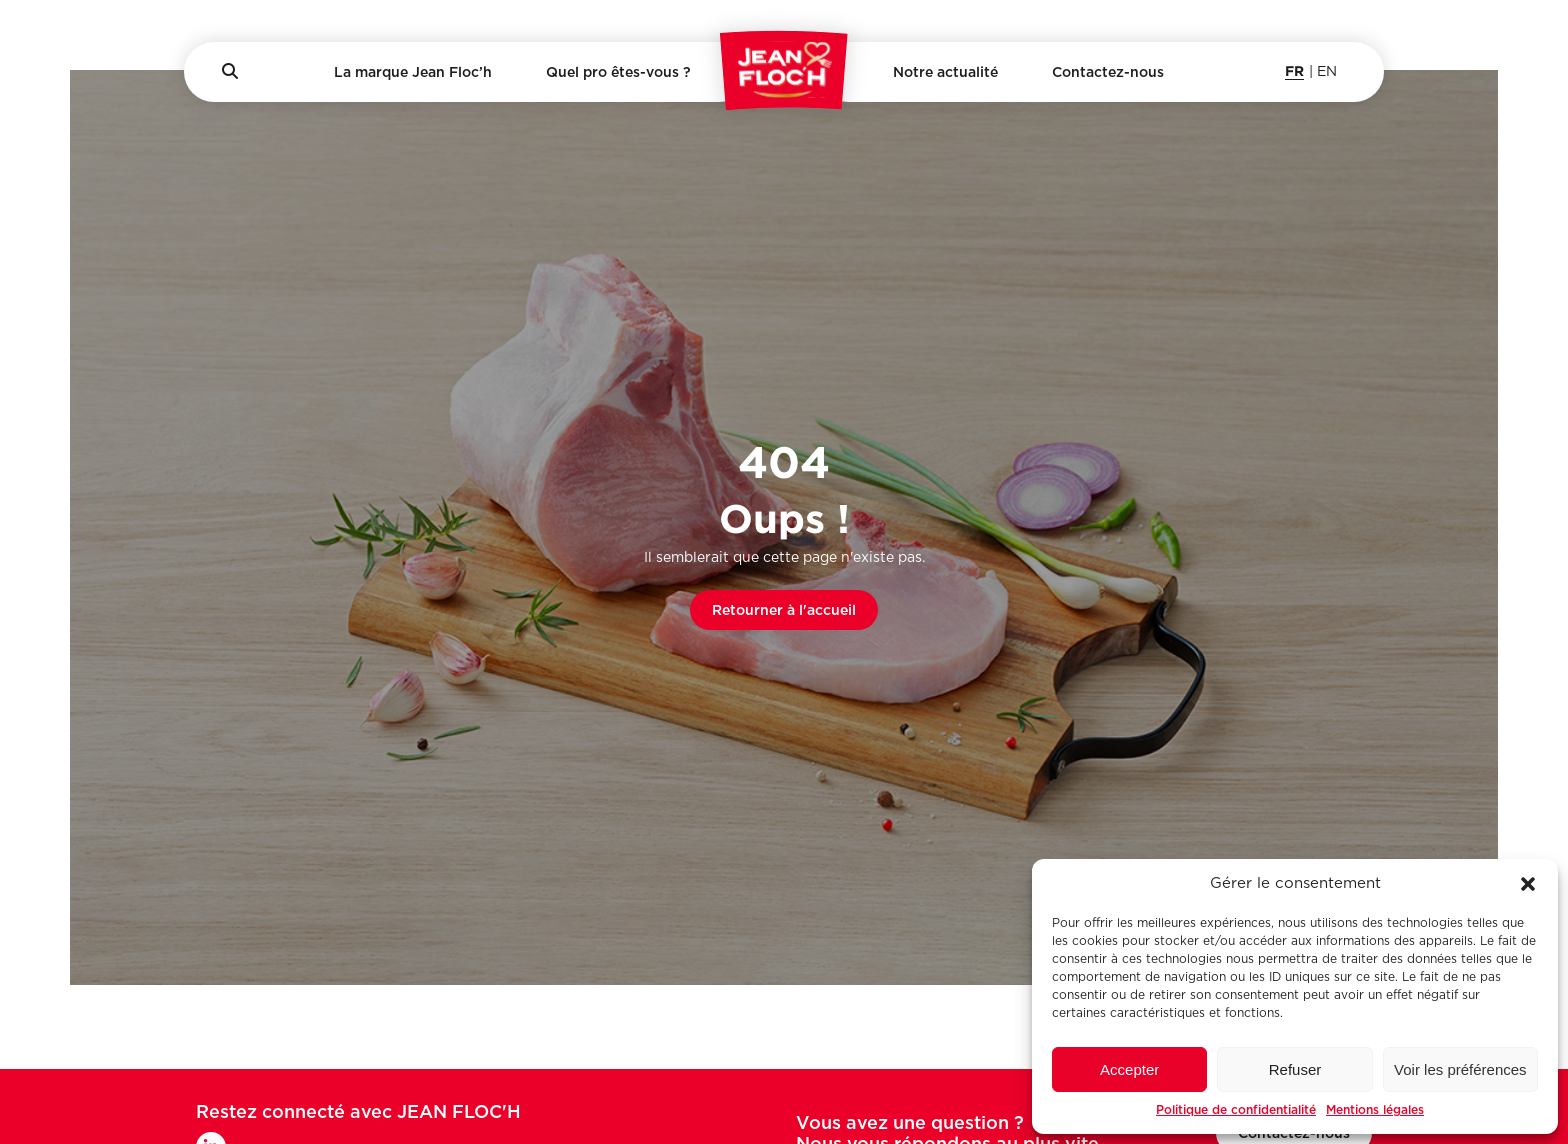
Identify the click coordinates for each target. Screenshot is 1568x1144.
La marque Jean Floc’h (413, 72)
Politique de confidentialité (1236, 1109)
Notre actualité (945, 72)
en (1327, 72)
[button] (1528, 884)
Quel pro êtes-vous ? (618, 72)
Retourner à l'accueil (784, 610)
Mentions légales (1375, 1109)
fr (1294, 70)
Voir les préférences (1460, 1069)
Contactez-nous (1108, 72)
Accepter (1129, 1069)
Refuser (1295, 1069)
